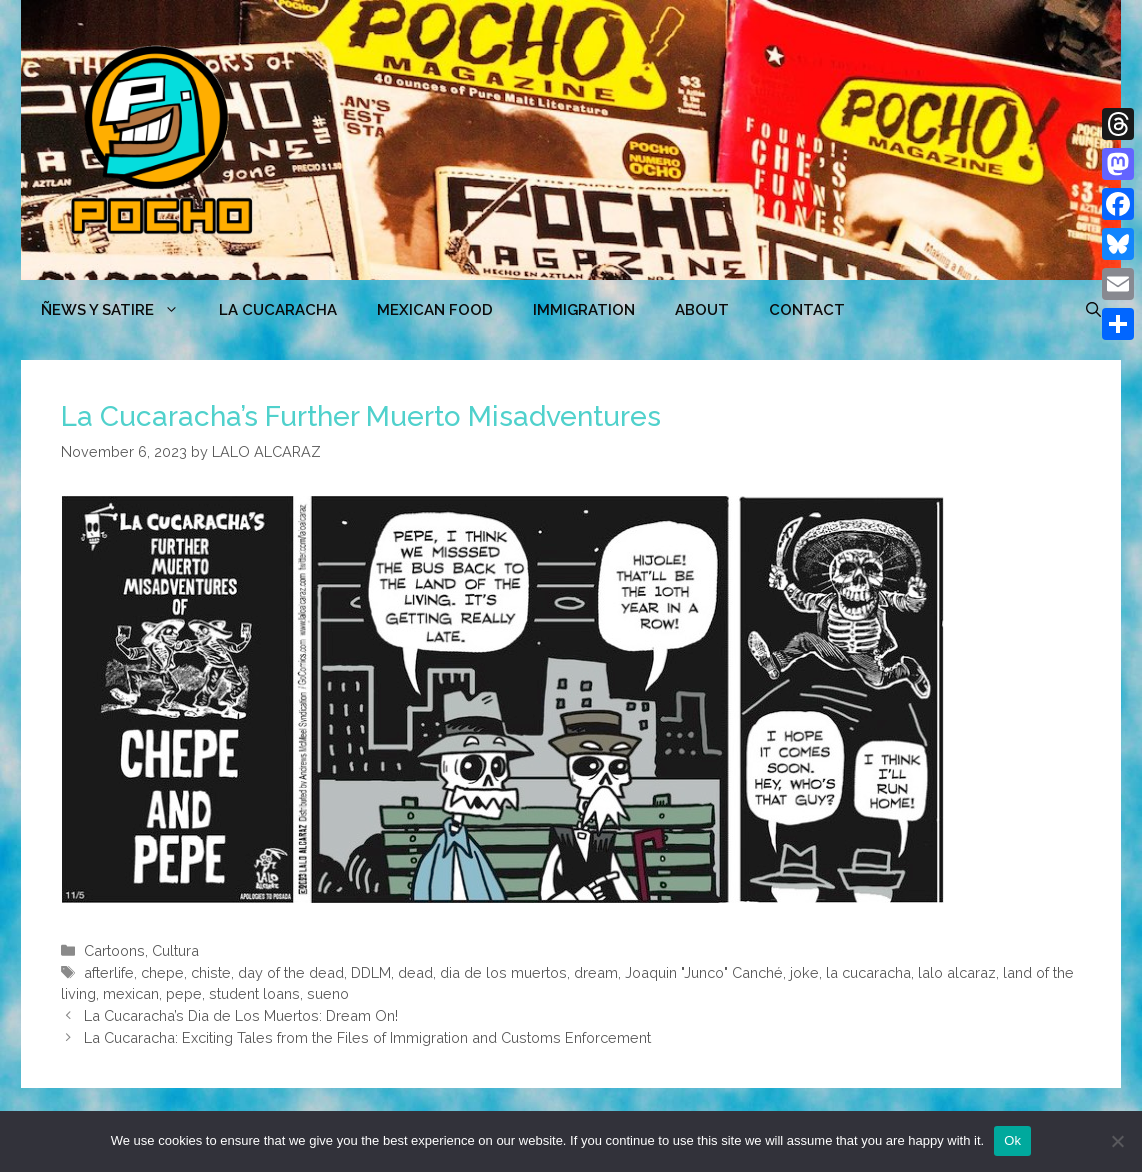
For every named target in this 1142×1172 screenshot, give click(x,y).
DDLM (371, 972)
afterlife (109, 972)
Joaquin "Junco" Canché (704, 972)
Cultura (175, 950)
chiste (211, 972)
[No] (1117, 1141)
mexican (131, 993)
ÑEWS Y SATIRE (120, 310)
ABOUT (702, 310)
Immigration (584, 310)
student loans (254, 993)
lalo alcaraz (957, 972)
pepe (184, 993)
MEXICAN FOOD (435, 310)
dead (415, 972)
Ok (1012, 1140)
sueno (328, 993)
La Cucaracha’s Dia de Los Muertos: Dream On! (241, 1015)
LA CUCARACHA (278, 310)
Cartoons (114, 950)
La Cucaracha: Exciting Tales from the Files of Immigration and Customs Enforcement (367, 1037)
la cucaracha (868, 972)
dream (596, 972)
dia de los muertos (503, 972)
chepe (162, 972)
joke (804, 972)
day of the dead (291, 972)
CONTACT (807, 310)
